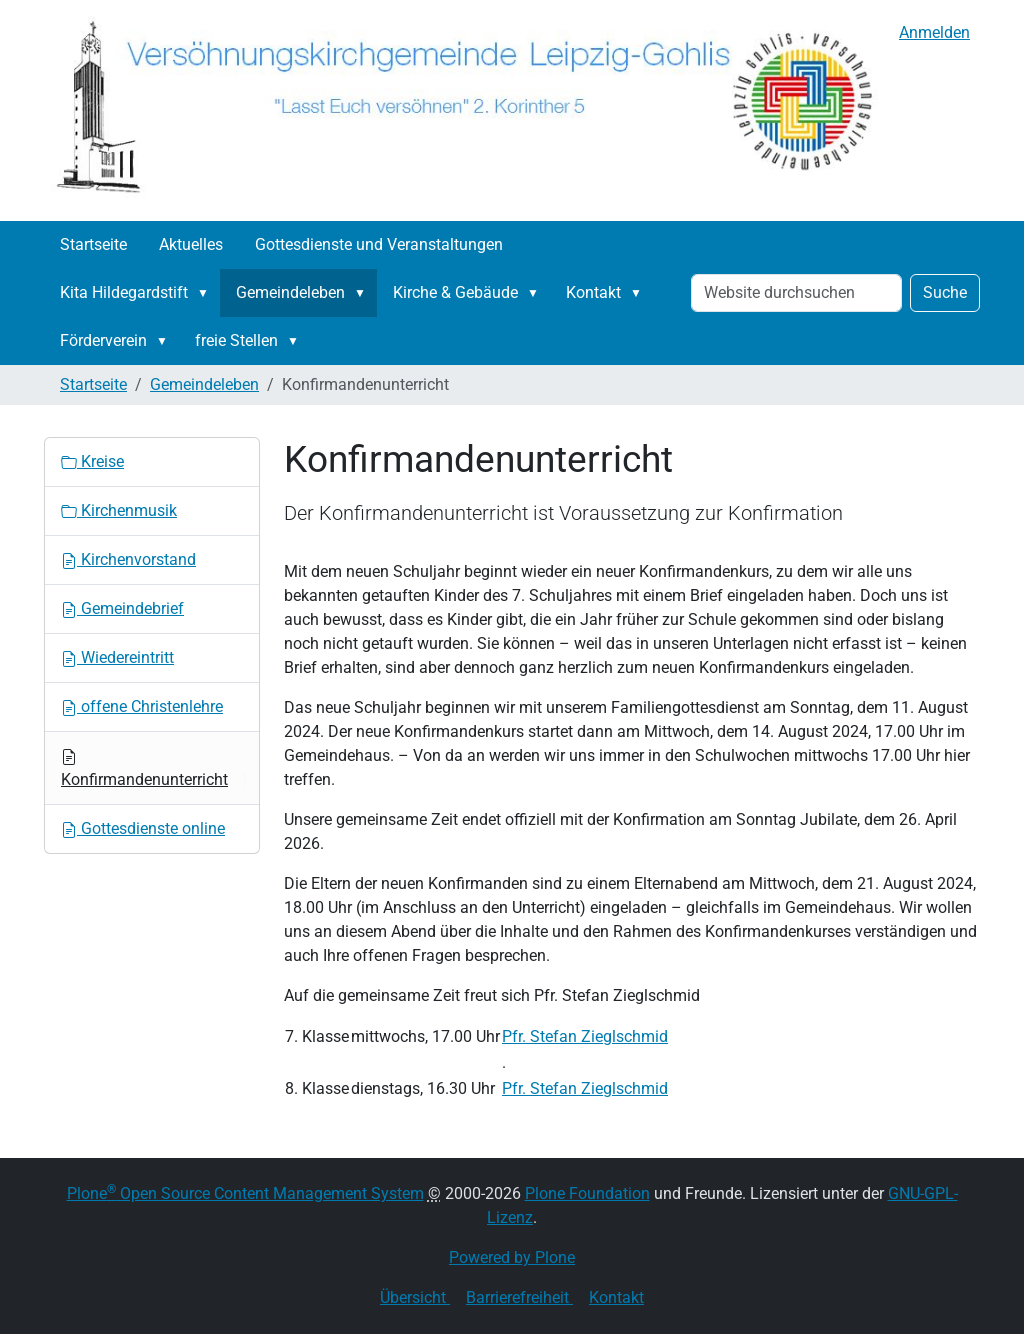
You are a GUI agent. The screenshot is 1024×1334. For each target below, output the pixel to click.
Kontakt (593, 292)
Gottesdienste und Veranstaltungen (379, 244)
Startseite (93, 244)
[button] (207, 293)
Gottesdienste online (143, 828)
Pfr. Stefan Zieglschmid (585, 1036)
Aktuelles (191, 244)
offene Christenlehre (142, 706)
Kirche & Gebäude (455, 292)
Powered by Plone (512, 1257)
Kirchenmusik (119, 510)
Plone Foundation (587, 1193)
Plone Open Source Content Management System (245, 1193)
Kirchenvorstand (128, 559)
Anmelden (934, 32)
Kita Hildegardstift (124, 292)
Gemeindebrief (122, 608)
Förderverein (103, 340)
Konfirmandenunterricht (144, 769)
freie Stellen (236, 340)
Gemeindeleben (290, 292)
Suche (945, 292)
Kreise (92, 461)
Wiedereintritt (117, 657)
